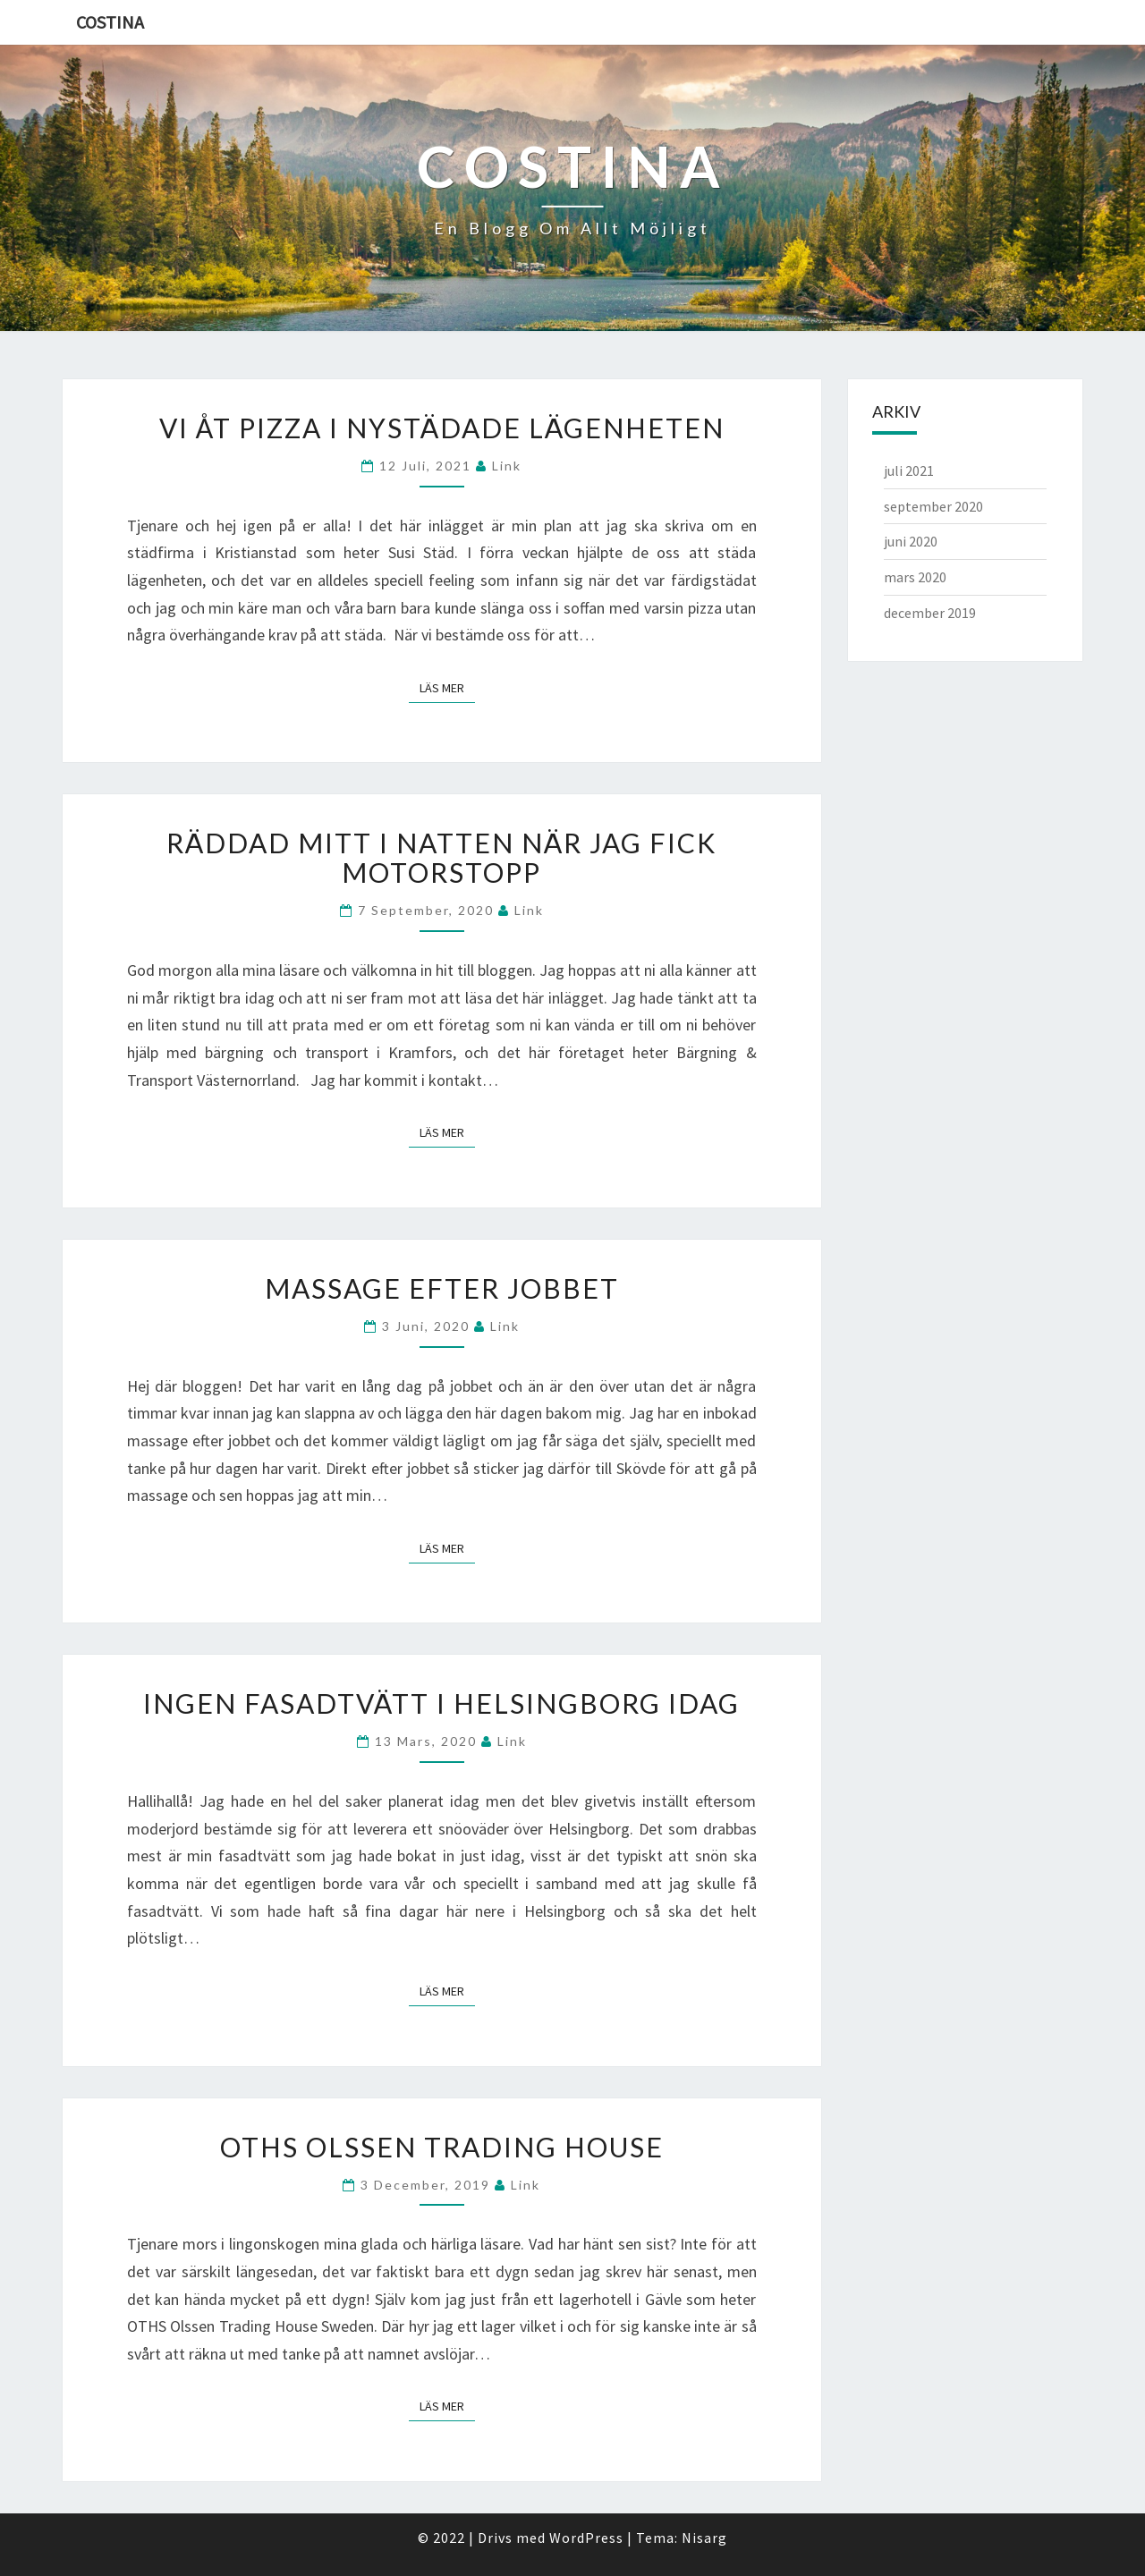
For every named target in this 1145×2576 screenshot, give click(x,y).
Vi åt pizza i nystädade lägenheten (442, 427)
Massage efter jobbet (442, 1288)
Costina (110, 22)
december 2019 (930, 613)
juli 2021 (909, 470)
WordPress (586, 2537)
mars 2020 (915, 577)
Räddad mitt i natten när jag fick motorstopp (441, 857)
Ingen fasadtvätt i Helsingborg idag (441, 1703)
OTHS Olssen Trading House (442, 2147)
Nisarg (704, 2537)
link (507, 465)
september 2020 (933, 506)
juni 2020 (910, 541)
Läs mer (447, 687)
